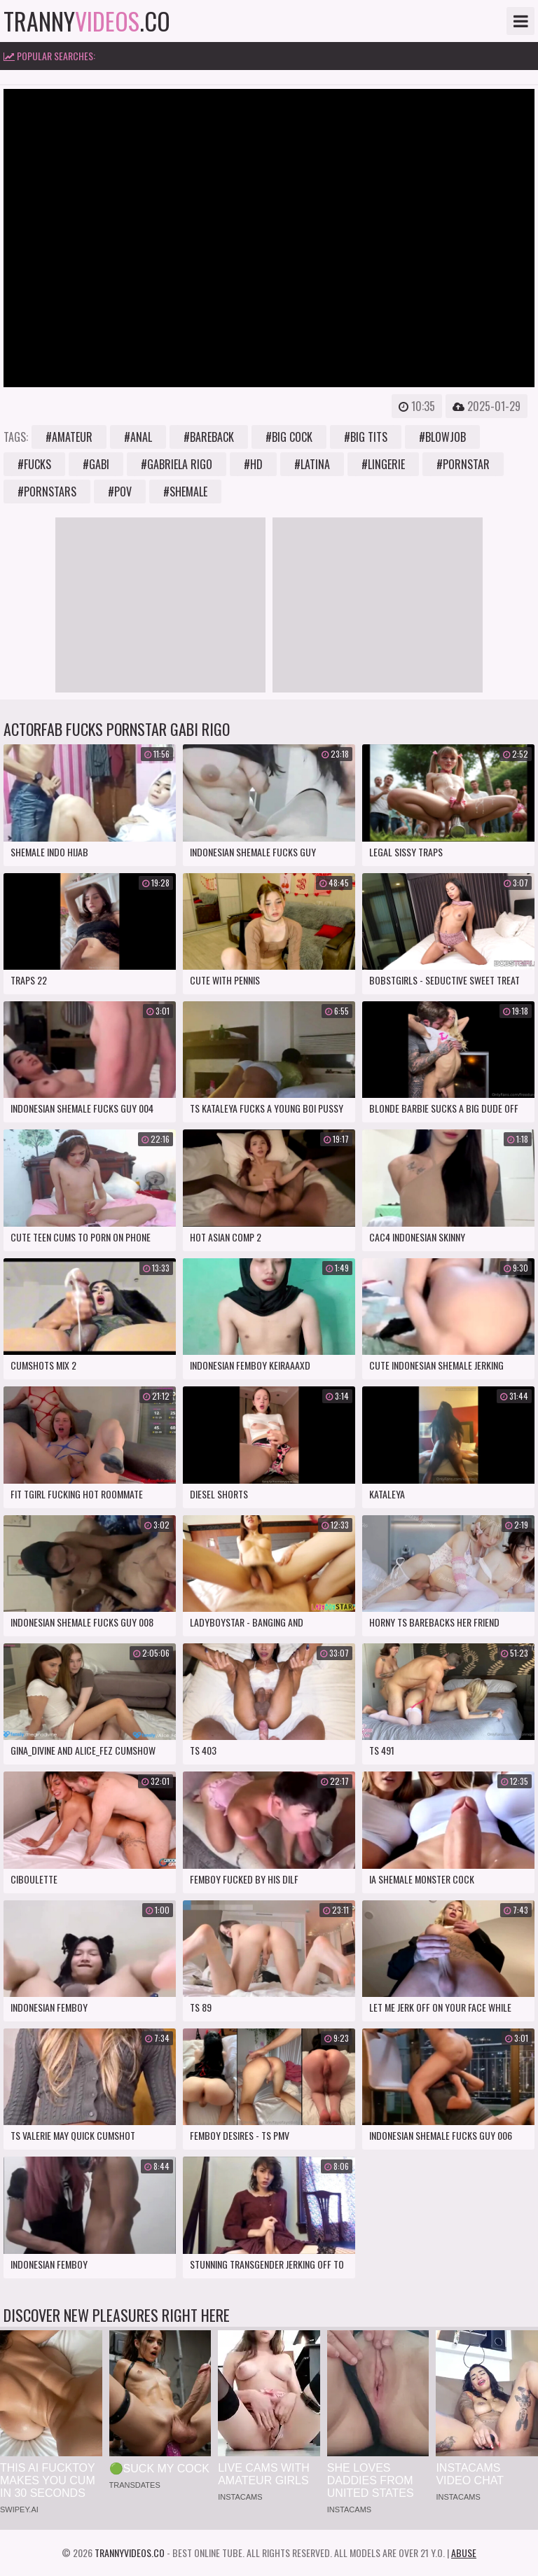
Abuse (463, 2552)
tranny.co (87, 21)
